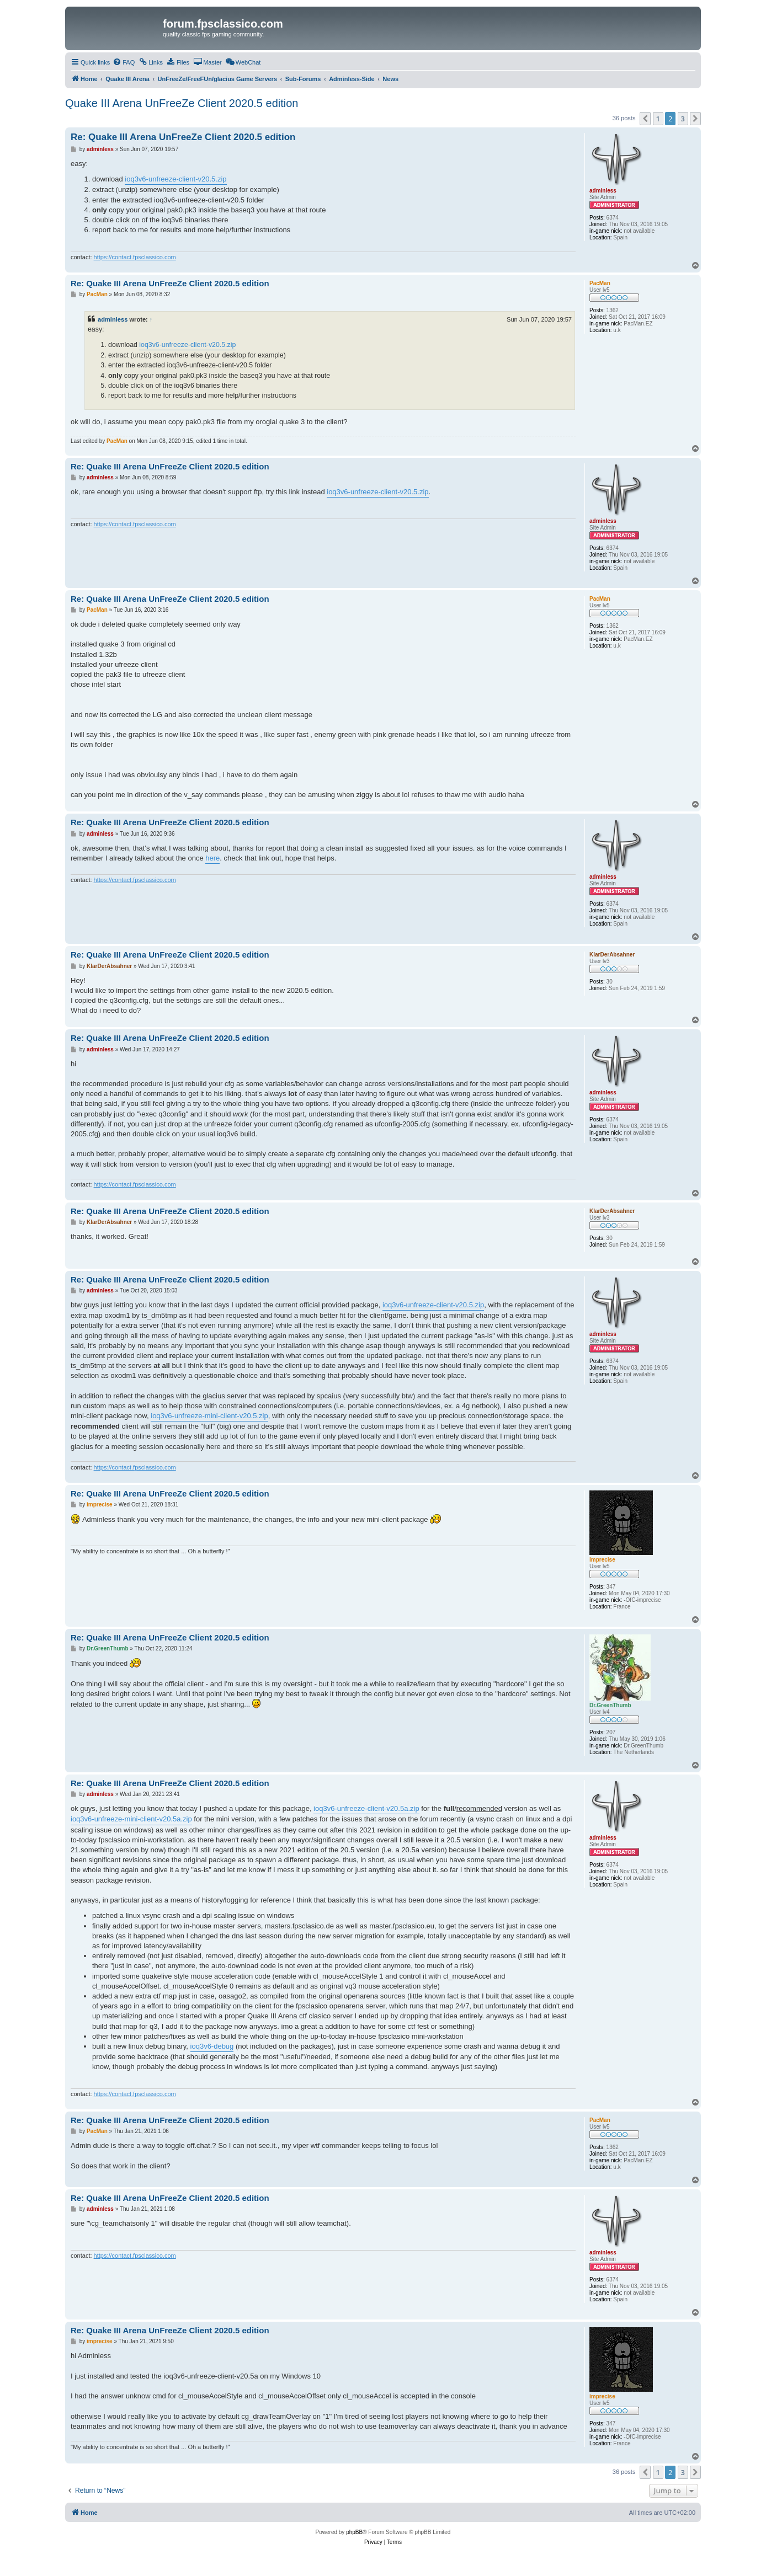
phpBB (354, 2532)
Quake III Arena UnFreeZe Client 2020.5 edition (181, 103)
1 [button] (658, 119)
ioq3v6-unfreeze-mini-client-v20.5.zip (209, 1416)
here (212, 858)
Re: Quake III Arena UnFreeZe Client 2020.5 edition (183, 137)
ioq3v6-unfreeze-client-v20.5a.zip (366, 1808)
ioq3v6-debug (212, 2046)
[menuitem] (124, 62)
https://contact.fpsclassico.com (135, 257)
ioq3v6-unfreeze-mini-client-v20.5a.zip (131, 1819)
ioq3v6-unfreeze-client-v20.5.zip (175, 179)
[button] (645, 118)
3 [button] (683, 119)
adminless (112, 319)
